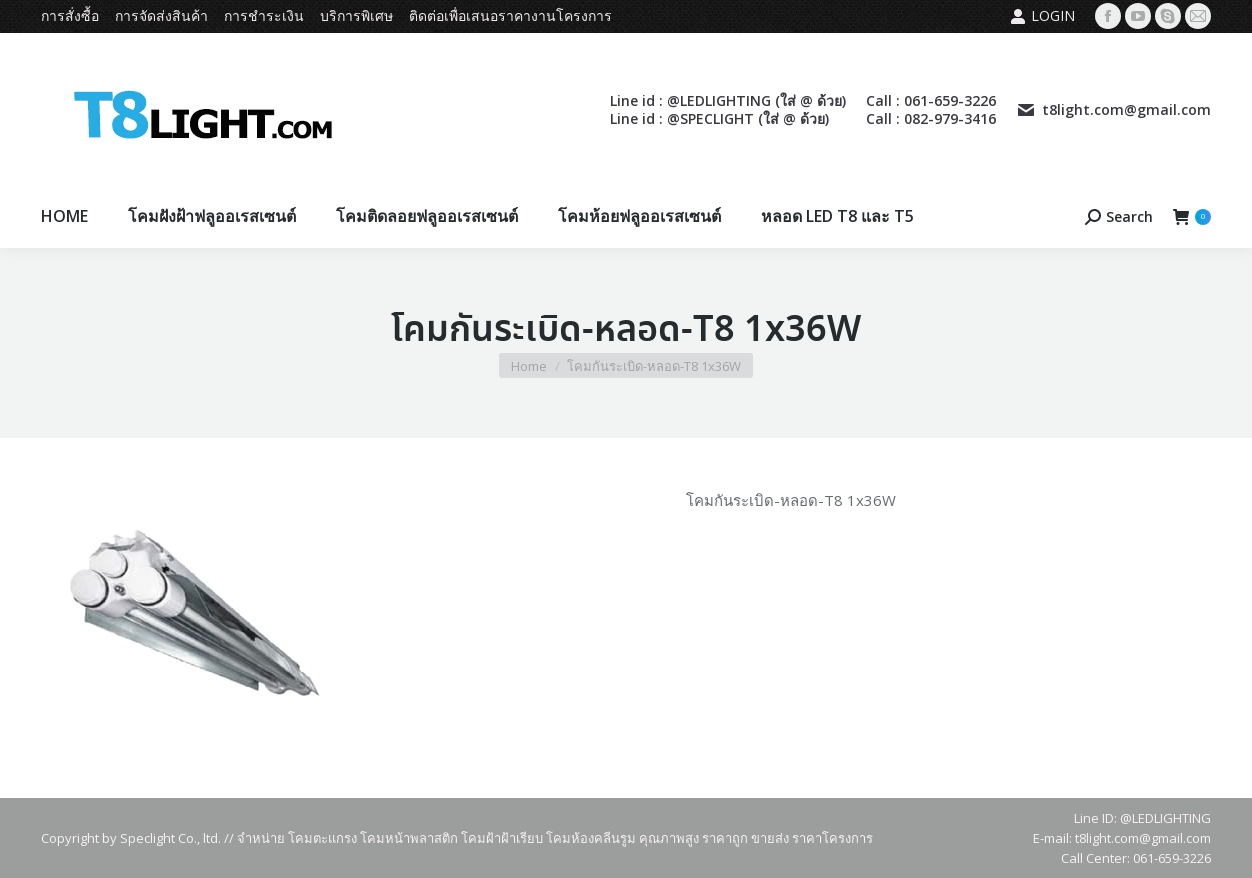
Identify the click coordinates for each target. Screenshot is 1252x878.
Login (1042, 16)
